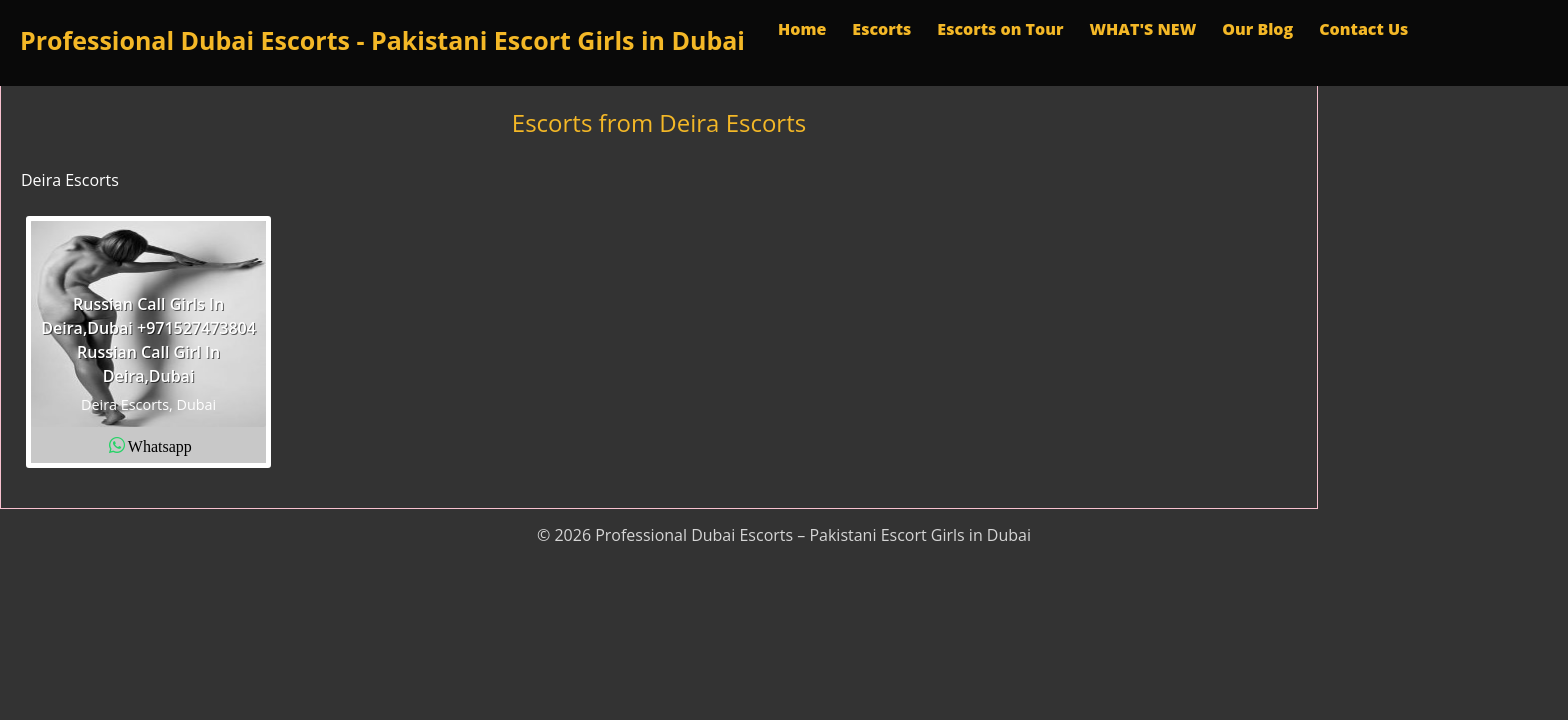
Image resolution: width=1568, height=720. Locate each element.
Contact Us (1363, 29)
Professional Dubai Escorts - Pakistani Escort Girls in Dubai (382, 40)
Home (802, 29)
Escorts (881, 29)
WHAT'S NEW (1142, 29)
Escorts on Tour (1000, 29)
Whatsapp (160, 445)
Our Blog (1257, 29)
